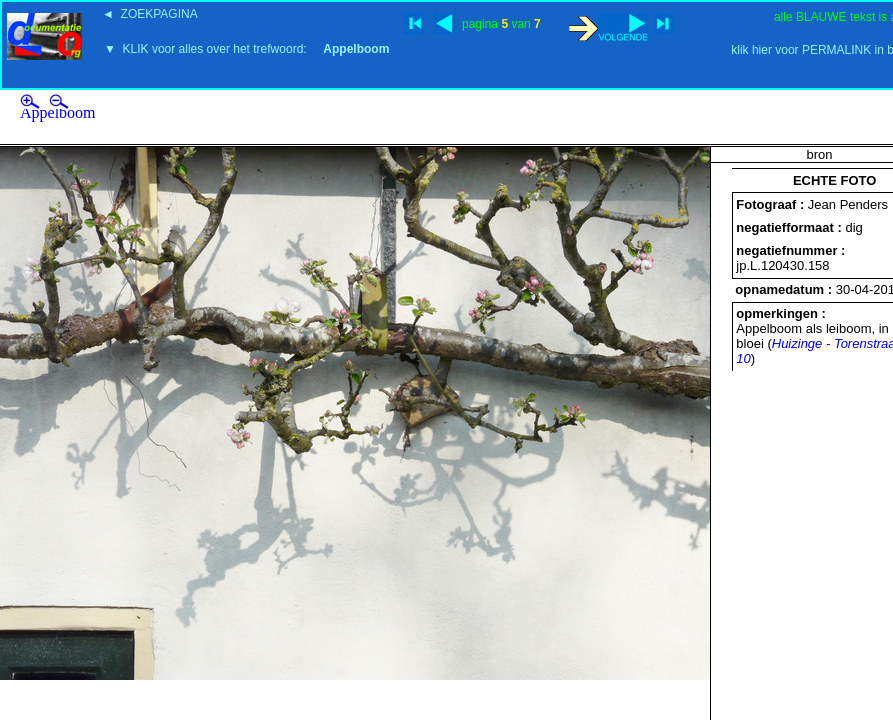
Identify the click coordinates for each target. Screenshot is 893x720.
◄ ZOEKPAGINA (150, 14)
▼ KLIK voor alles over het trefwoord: (246, 49)
